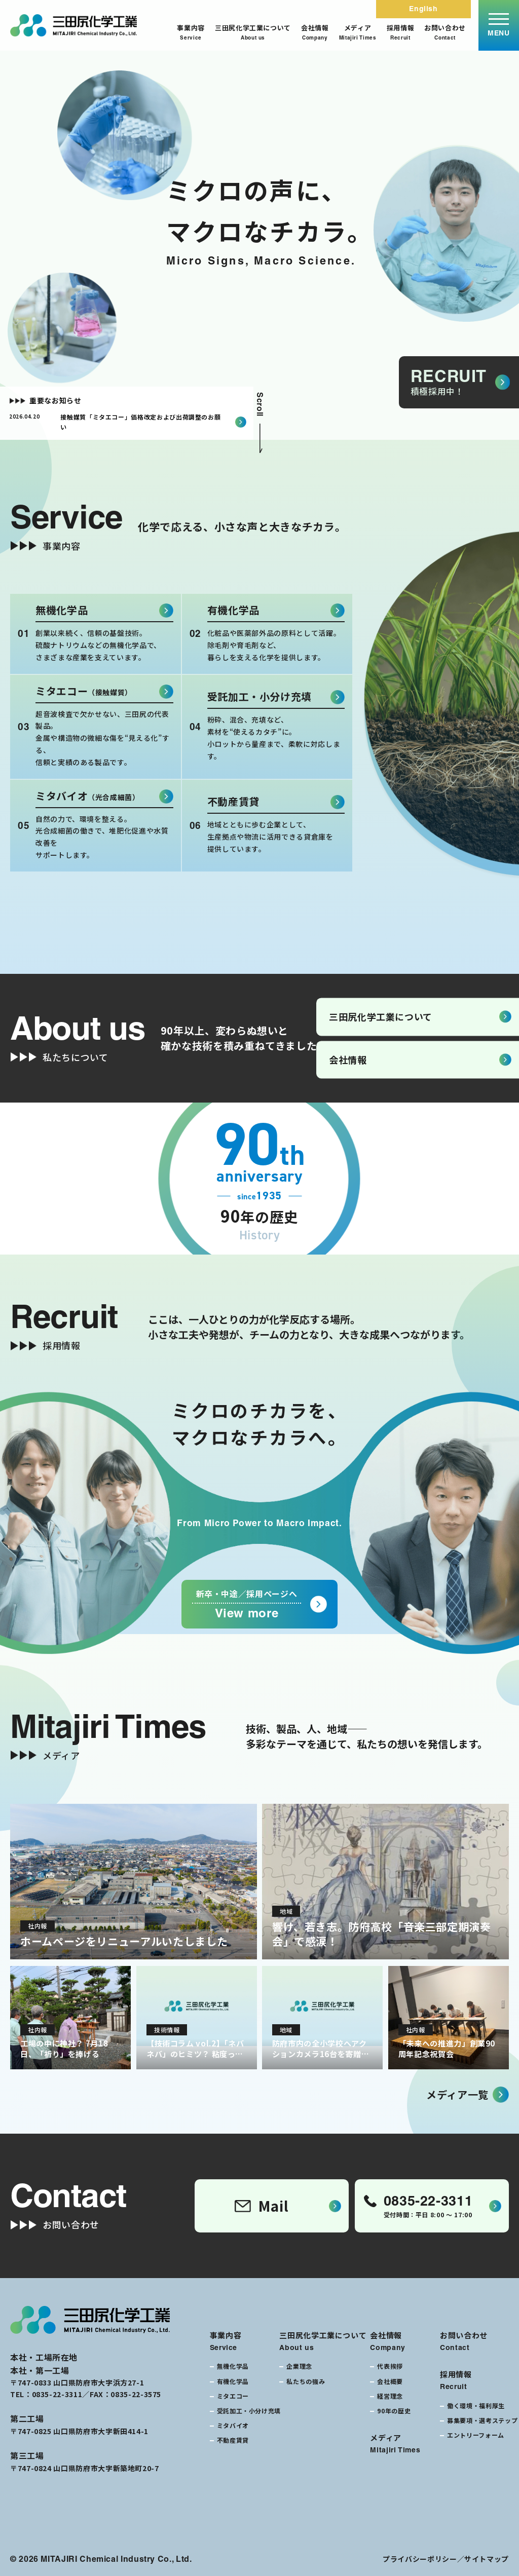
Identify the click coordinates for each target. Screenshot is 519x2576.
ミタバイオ (233, 2425)
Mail (262, 2205)
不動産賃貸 (233, 2440)
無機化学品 (233, 2366)
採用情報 (401, 32)
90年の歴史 (394, 2410)
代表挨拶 (390, 2366)
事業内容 (191, 32)
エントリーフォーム (475, 2435)
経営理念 (390, 2396)
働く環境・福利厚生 (476, 2405)
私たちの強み (305, 2381)
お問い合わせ (445, 32)
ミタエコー (233, 2396)
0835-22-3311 (57, 2394)
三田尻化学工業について (253, 32)
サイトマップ (486, 2559)
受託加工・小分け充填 (249, 2410)
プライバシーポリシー (420, 2559)
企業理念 (299, 2366)
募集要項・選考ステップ (482, 2420)
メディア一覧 (457, 2094)
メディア (358, 32)
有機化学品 (233, 2381)
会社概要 (390, 2381)
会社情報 (315, 32)
